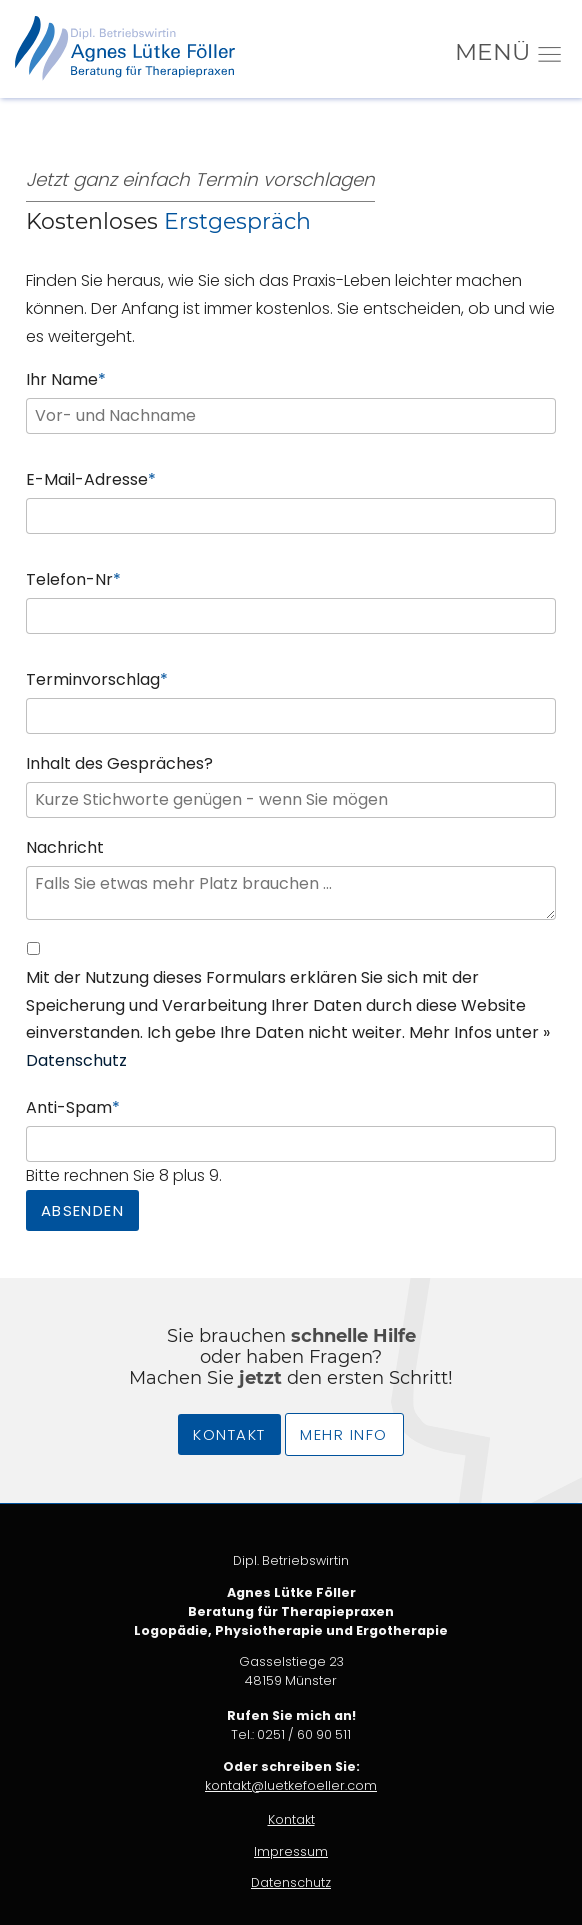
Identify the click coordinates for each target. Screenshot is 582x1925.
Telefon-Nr (73, 578)
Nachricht (65, 847)
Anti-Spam (73, 1106)
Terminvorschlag (97, 678)
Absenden (83, 1210)
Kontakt (229, 1434)
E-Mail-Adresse (91, 478)
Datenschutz (76, 1060)
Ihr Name (66, 378)
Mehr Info (343, 1434)
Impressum (291, 1851)
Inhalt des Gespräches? (119, 763)
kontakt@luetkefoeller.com (291, 1785)
